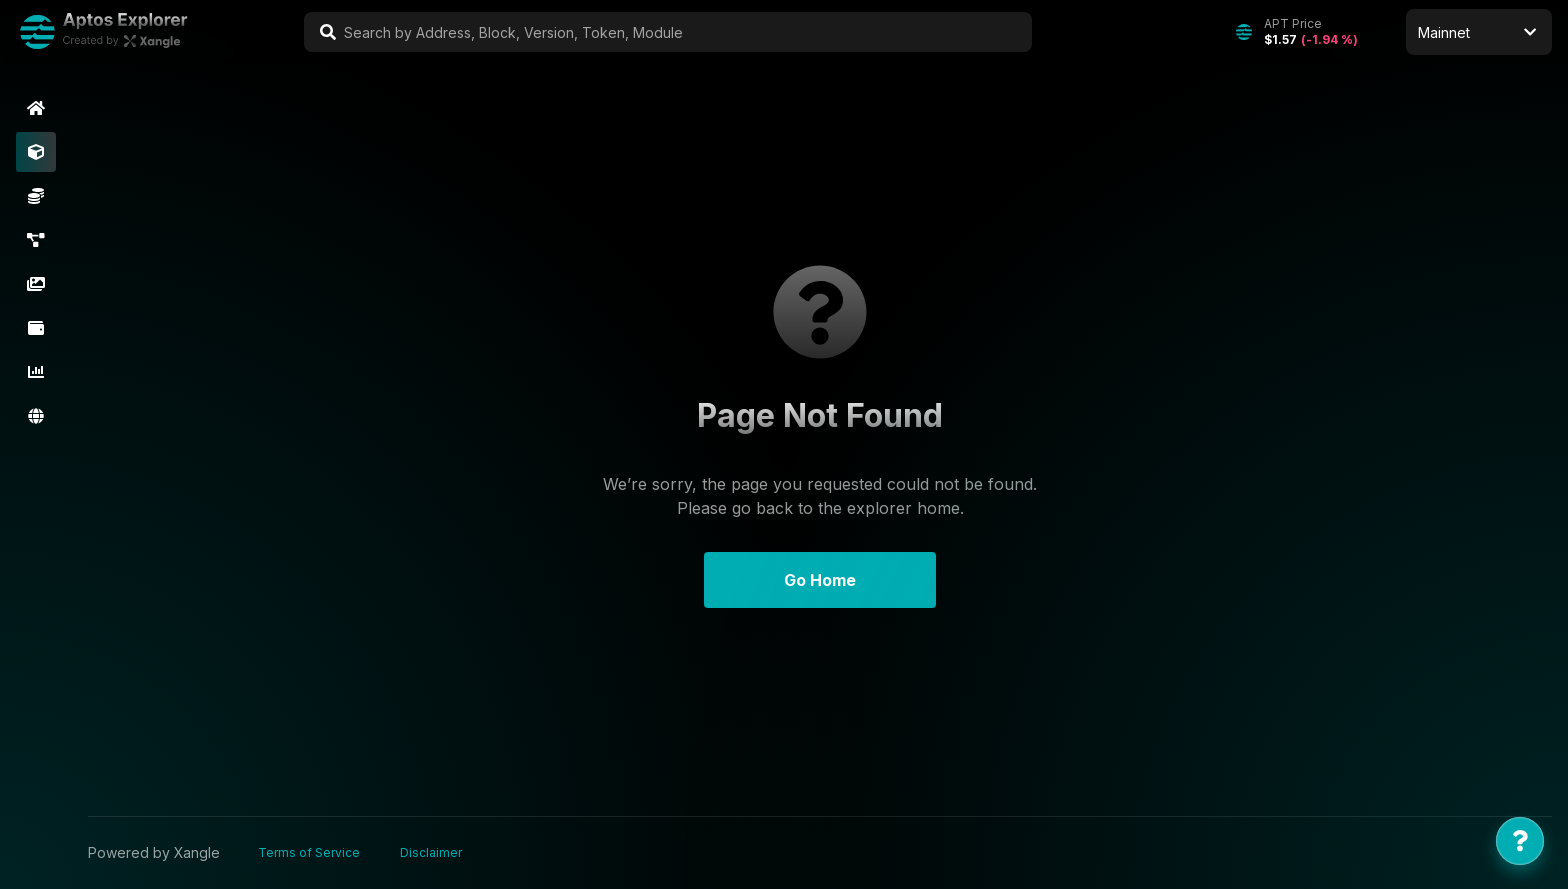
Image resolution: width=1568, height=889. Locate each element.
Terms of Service (309, 852)
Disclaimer (431, 852)
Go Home (820, 580)
